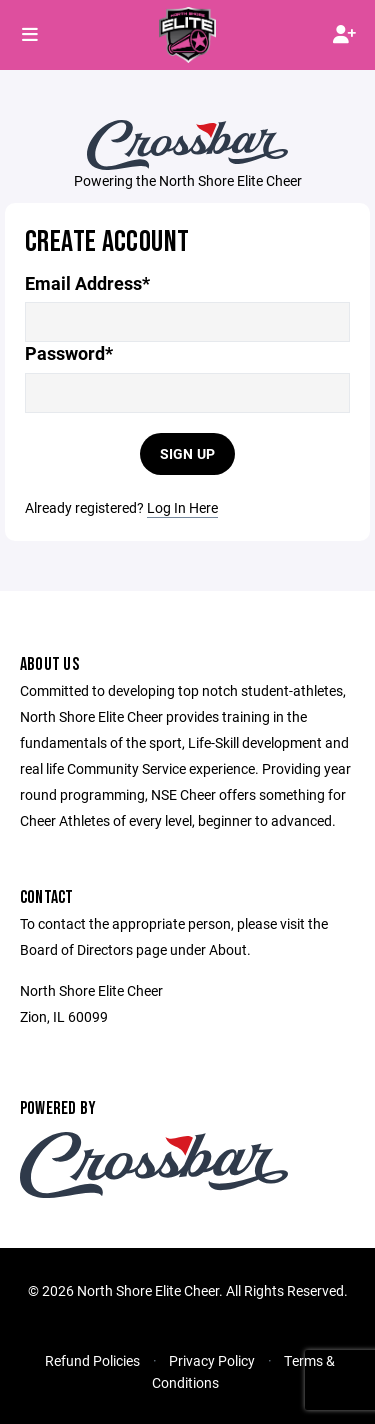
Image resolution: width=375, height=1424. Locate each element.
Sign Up (188, 453)
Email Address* (87, 283)
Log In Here (182, 507)
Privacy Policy (212, 1360)
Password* (69, 353)
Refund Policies (92, 1360)
